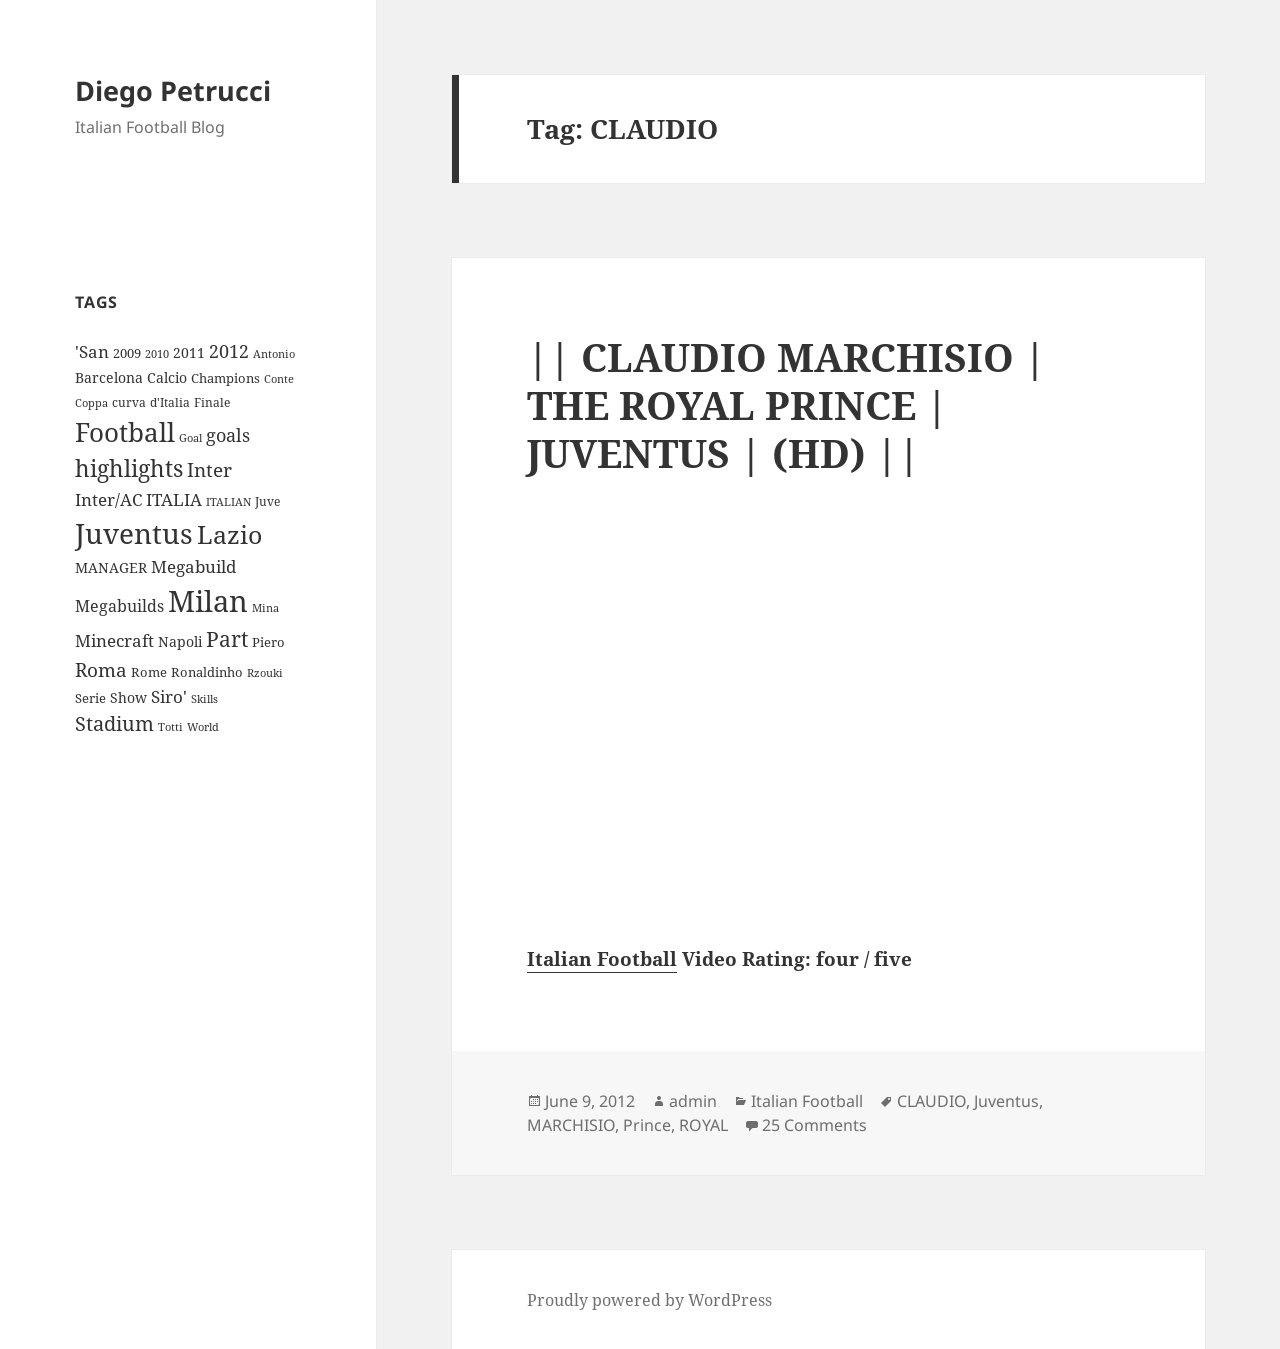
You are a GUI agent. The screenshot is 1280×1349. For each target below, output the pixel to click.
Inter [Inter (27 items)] (209, 469)
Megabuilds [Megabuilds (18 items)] (119, 606)
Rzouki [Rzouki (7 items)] (265, 673)
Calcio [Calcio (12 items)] (167, 377)
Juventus (1006, 1101)
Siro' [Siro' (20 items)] (169, 696)
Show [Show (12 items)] (128, 697)
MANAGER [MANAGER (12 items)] (111, 567)
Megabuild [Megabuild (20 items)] (193, 566)
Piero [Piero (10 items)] (268, 642)
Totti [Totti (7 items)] (170, 727)
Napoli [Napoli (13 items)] (180, 641)
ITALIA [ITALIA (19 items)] (174, 499)
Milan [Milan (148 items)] (208, 601)
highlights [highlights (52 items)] (129, 468)
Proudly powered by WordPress (649, 1300)
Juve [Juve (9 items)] (267, 501)
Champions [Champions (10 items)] (225, 378)
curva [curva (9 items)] (129, 402)
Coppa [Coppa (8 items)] (91, 402)
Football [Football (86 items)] (125, 432)
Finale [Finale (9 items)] (212, 402)
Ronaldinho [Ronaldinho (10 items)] (207, 672)
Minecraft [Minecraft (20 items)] (114, 640)
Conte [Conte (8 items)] (279, 378)
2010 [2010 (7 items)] (157, 354)
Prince (647, 1125)
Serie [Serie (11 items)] (90, 698)
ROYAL (703, 1125)
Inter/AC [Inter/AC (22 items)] (108, 499)
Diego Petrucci (173, 90)
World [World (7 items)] (203, 727)
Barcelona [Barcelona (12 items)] (109, 377)
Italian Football (602, 959)
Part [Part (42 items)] (227, 638)
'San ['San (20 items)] (92, 351)
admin (693, 1101)
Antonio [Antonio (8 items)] (274, 353)
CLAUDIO (931, 1101)
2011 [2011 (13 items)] (189, 352)
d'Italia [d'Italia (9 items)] (170, 402)
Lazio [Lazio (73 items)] (229, 534)
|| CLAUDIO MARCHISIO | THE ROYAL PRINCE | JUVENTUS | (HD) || (786, 404)
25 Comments (814, 1125)
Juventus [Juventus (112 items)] (134, 533)
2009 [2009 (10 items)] (127, 353)
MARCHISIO (571, 1125)
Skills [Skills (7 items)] (204, 699)
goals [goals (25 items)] (228, 435)
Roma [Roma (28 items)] (101, 670)
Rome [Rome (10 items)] (149, 672)
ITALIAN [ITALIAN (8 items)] (228, 501)
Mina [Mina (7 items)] (265, 608)
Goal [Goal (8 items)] (190, 437)
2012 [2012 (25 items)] (229, 351)
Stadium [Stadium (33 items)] (114, 723)
